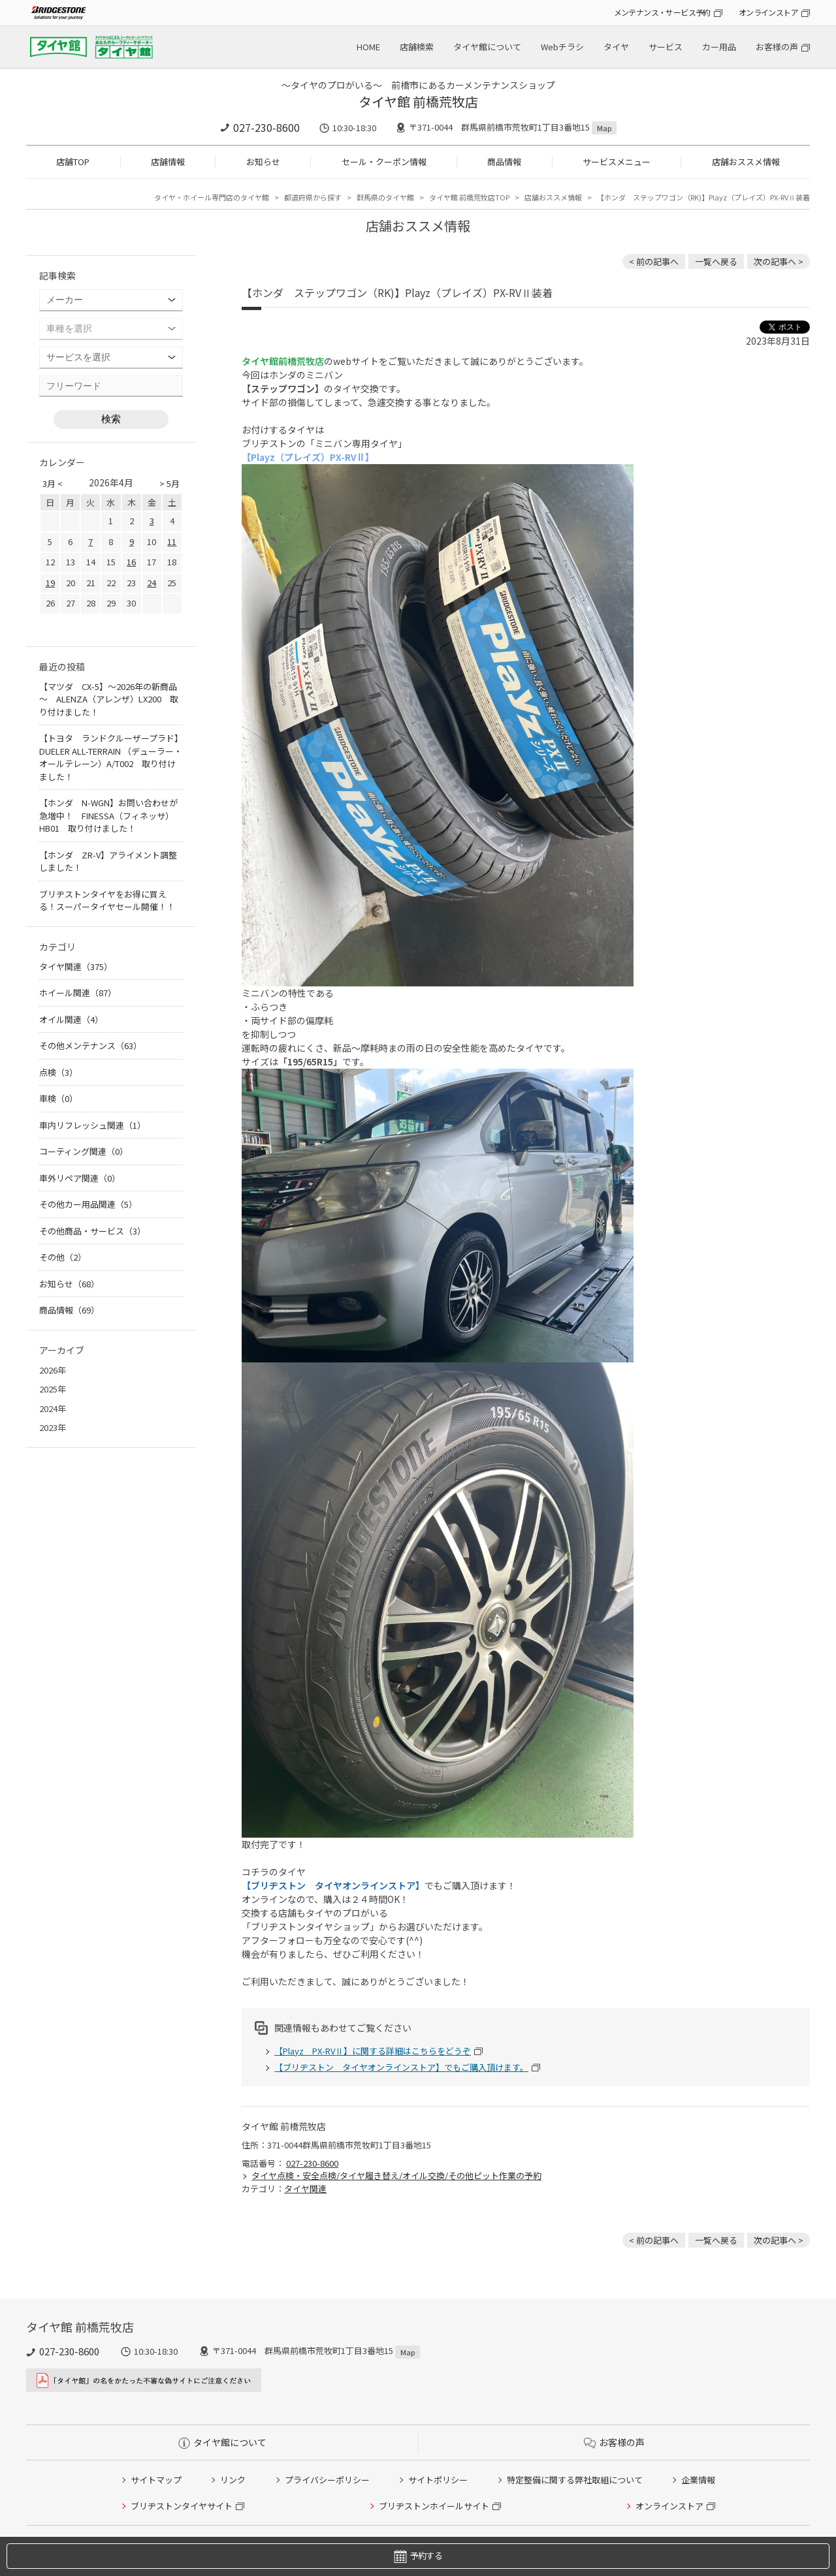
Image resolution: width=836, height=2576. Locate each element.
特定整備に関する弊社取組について (575, 2480)
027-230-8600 (266, 127)
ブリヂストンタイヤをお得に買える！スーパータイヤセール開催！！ (107, 900)
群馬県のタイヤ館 (385, 197)
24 (151, 582)
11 (171, 541)
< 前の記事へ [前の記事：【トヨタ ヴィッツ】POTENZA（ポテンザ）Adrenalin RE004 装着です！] (654, 261)
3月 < (52, 483)
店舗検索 (417, 46)
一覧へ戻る (716, 261)
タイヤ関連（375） (75, 966)
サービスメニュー (617, 161)
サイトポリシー (438, 2480)
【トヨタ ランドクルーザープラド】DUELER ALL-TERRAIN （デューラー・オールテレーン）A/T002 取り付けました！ (111, 757)
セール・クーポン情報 (384, 161)
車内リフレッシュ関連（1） (92, 1125)
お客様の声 (777, 46)
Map (604, 128)
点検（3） (58, 1072)
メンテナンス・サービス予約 (662, 12)
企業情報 (698, 2480)
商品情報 (504, 161)
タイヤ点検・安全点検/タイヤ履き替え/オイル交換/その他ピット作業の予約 (396, 2175)
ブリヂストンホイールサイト (434, 2506)
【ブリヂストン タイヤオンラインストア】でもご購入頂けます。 (401, 2067)
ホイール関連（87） (77, 992)
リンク (233, 2480)
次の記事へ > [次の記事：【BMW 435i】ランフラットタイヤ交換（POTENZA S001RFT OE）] (778, 261)
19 (50, 582)
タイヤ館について (487, 46)
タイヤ (616, 46)
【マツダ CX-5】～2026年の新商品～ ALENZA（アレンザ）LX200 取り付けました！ (108, 699)
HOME (368, 46)
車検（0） (58, 1098)
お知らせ (263, 161)
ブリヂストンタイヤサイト (182, 2506)
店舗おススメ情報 (746, 161)
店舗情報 (168, 161)
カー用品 (719, 46)
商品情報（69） (69, 1310)
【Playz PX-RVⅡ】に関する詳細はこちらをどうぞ (372, 2051)
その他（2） (62, 1257)
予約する (418, 2556)
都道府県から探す (313, 197)
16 (131, 562)
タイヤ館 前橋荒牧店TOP (469, 197)
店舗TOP (72, 161)
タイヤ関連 (305, 2188)
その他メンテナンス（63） (90, 1045)
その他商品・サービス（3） (92, 1231)
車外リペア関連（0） (79, 1178)
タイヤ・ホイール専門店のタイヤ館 (211, 197)
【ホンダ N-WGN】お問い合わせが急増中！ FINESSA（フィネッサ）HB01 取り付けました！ (108, 815)
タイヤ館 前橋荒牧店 (418, 101)
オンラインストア (768, 12)
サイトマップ (156, 2480)
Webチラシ (562, 46)
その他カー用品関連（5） (88, 1204)
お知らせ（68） (69, 1284)
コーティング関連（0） (83, 1151)
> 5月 (169, 483)
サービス (666, 46)
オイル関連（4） (71, 1019)
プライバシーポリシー (327, 2480)
